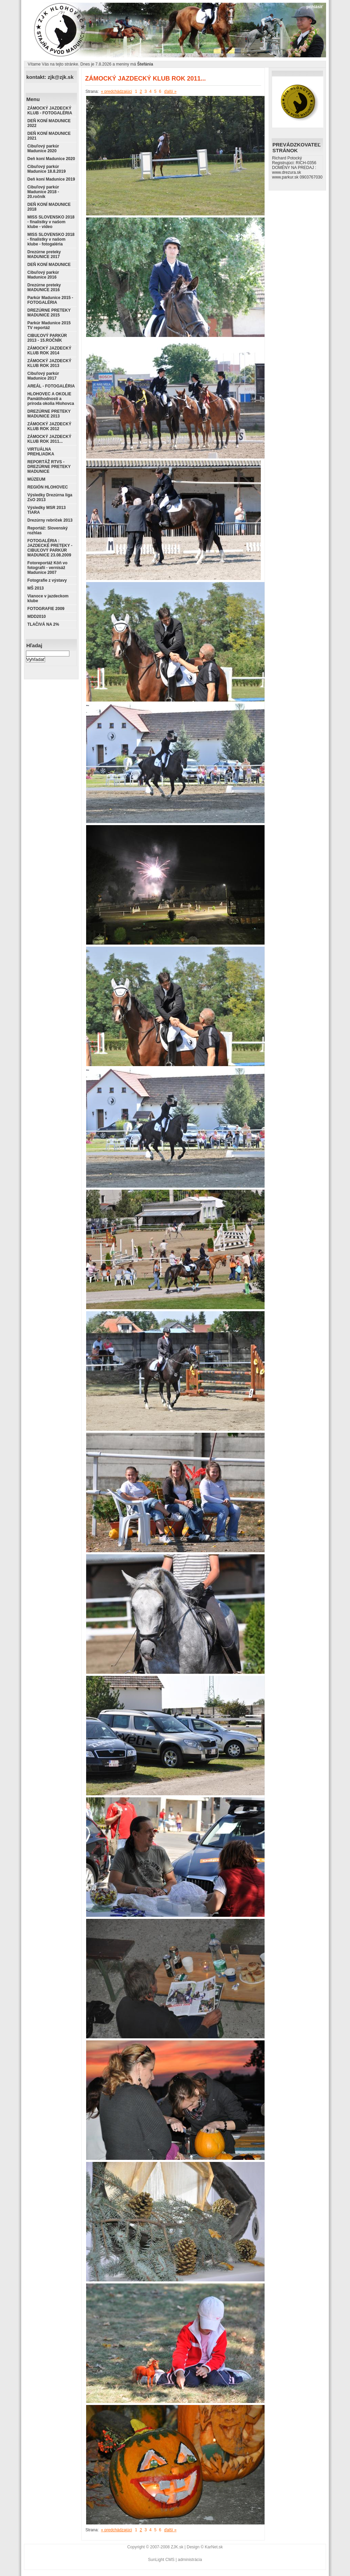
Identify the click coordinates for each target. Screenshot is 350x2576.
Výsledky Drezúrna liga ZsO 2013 (49, 497)
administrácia (190, 2559)
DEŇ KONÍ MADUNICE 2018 (49, 207)
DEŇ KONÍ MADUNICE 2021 (49, 136)
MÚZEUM (36, 479)
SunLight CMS (161, 2559)
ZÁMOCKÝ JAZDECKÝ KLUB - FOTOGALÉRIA (49, 110)
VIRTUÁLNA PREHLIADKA (40, 451)
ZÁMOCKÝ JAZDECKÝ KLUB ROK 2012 (49, 426)
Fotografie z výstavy (47, 580)
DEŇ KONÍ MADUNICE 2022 (49, 123)
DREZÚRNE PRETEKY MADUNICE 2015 (48, 312)
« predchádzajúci (116, 91)
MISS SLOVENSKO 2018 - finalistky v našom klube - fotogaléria (51, 239)
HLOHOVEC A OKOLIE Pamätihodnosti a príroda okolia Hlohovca (50, 399)
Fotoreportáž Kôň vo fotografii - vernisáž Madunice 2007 (47, 568)
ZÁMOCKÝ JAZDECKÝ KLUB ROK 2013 (49, 363)
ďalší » (170, 91)
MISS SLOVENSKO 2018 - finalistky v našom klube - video (51, 222)
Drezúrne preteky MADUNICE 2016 (44, 287)
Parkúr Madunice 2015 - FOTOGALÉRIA (50, 300)
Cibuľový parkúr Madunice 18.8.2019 (46, 169)
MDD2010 (36, 616)
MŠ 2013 (35, 588)
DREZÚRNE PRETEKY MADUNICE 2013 (48, 414)
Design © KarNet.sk (205, 2547)
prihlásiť (315, 6)
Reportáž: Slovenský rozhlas (47, 530)
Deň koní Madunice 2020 (51, 158)
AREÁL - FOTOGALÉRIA (51, 386)
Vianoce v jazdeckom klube (48, 598)
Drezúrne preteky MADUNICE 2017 (44, 254)
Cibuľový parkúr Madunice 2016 (43, 275)
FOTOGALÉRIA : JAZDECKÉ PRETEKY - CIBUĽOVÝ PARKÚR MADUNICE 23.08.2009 (49, 547)
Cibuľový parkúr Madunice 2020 (43, 148)
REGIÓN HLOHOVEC (47, 487)
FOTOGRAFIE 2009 (45, 608)
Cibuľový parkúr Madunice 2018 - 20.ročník (43, 192)
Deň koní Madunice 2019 (51, 179)
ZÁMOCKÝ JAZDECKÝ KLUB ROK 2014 (49, 350)
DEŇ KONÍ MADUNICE (49, 264)
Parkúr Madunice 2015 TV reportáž (49, 325)
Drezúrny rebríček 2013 (49, 520)
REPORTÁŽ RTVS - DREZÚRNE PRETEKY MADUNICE (48, 466)
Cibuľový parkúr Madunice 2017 (43, 376)
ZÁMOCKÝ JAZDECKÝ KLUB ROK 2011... (49, 439)
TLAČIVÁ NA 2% (43, 624)
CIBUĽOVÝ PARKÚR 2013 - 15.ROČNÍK (47, 338)
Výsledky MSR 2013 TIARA (46, 510)
